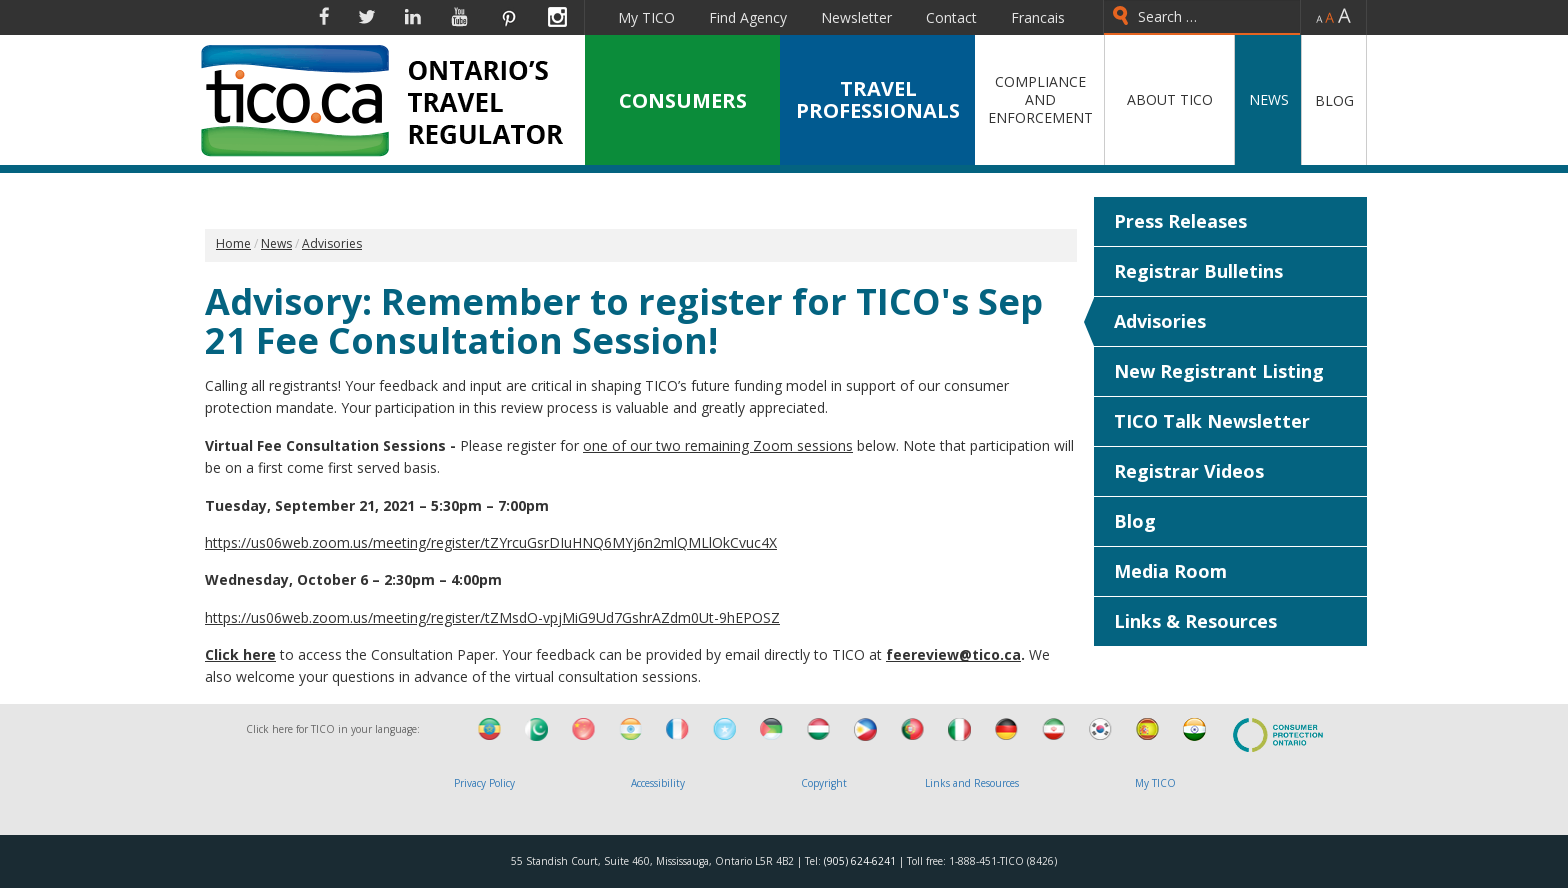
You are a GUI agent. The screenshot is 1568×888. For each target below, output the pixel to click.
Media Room (1170, 571)
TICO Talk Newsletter (1212, 421)
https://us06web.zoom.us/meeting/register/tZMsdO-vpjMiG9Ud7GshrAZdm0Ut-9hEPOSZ (492, 617)
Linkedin (413, 17)
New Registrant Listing (1219, 371)
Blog (1135, 521)
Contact (951, 17)
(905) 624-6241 (860, 861)
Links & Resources (1195, 621)
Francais (1038, 17)
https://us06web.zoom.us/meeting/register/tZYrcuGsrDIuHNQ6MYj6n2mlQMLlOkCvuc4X (491, 542)
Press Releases (1180, 221)
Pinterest (508, 17)
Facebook (324, 17)
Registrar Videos (1189, 471)
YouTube (459, 17)
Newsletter (856, 17)
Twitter (367, 17)
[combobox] (1202, 17)
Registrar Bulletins (1198, 271)
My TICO (646, 17)
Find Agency (748, 17)
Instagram (557, 17)
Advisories (1160, 321)
